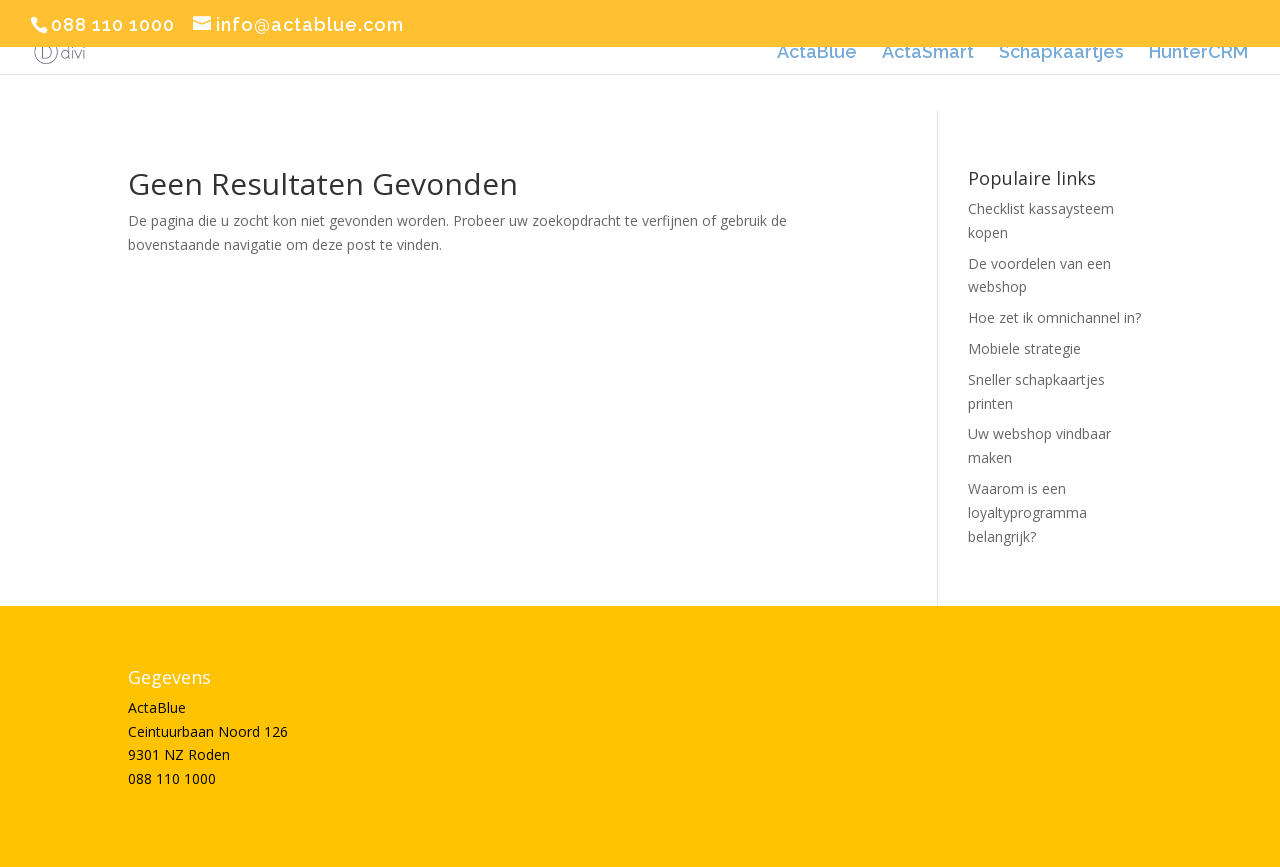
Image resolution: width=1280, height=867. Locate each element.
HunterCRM (1198, 53)
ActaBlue (817, 53)
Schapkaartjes (1061, 53)
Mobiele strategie (1024, 348)
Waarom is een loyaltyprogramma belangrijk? (1027, 512)
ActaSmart (928, 53)
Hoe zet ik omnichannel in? (1054, 317)
